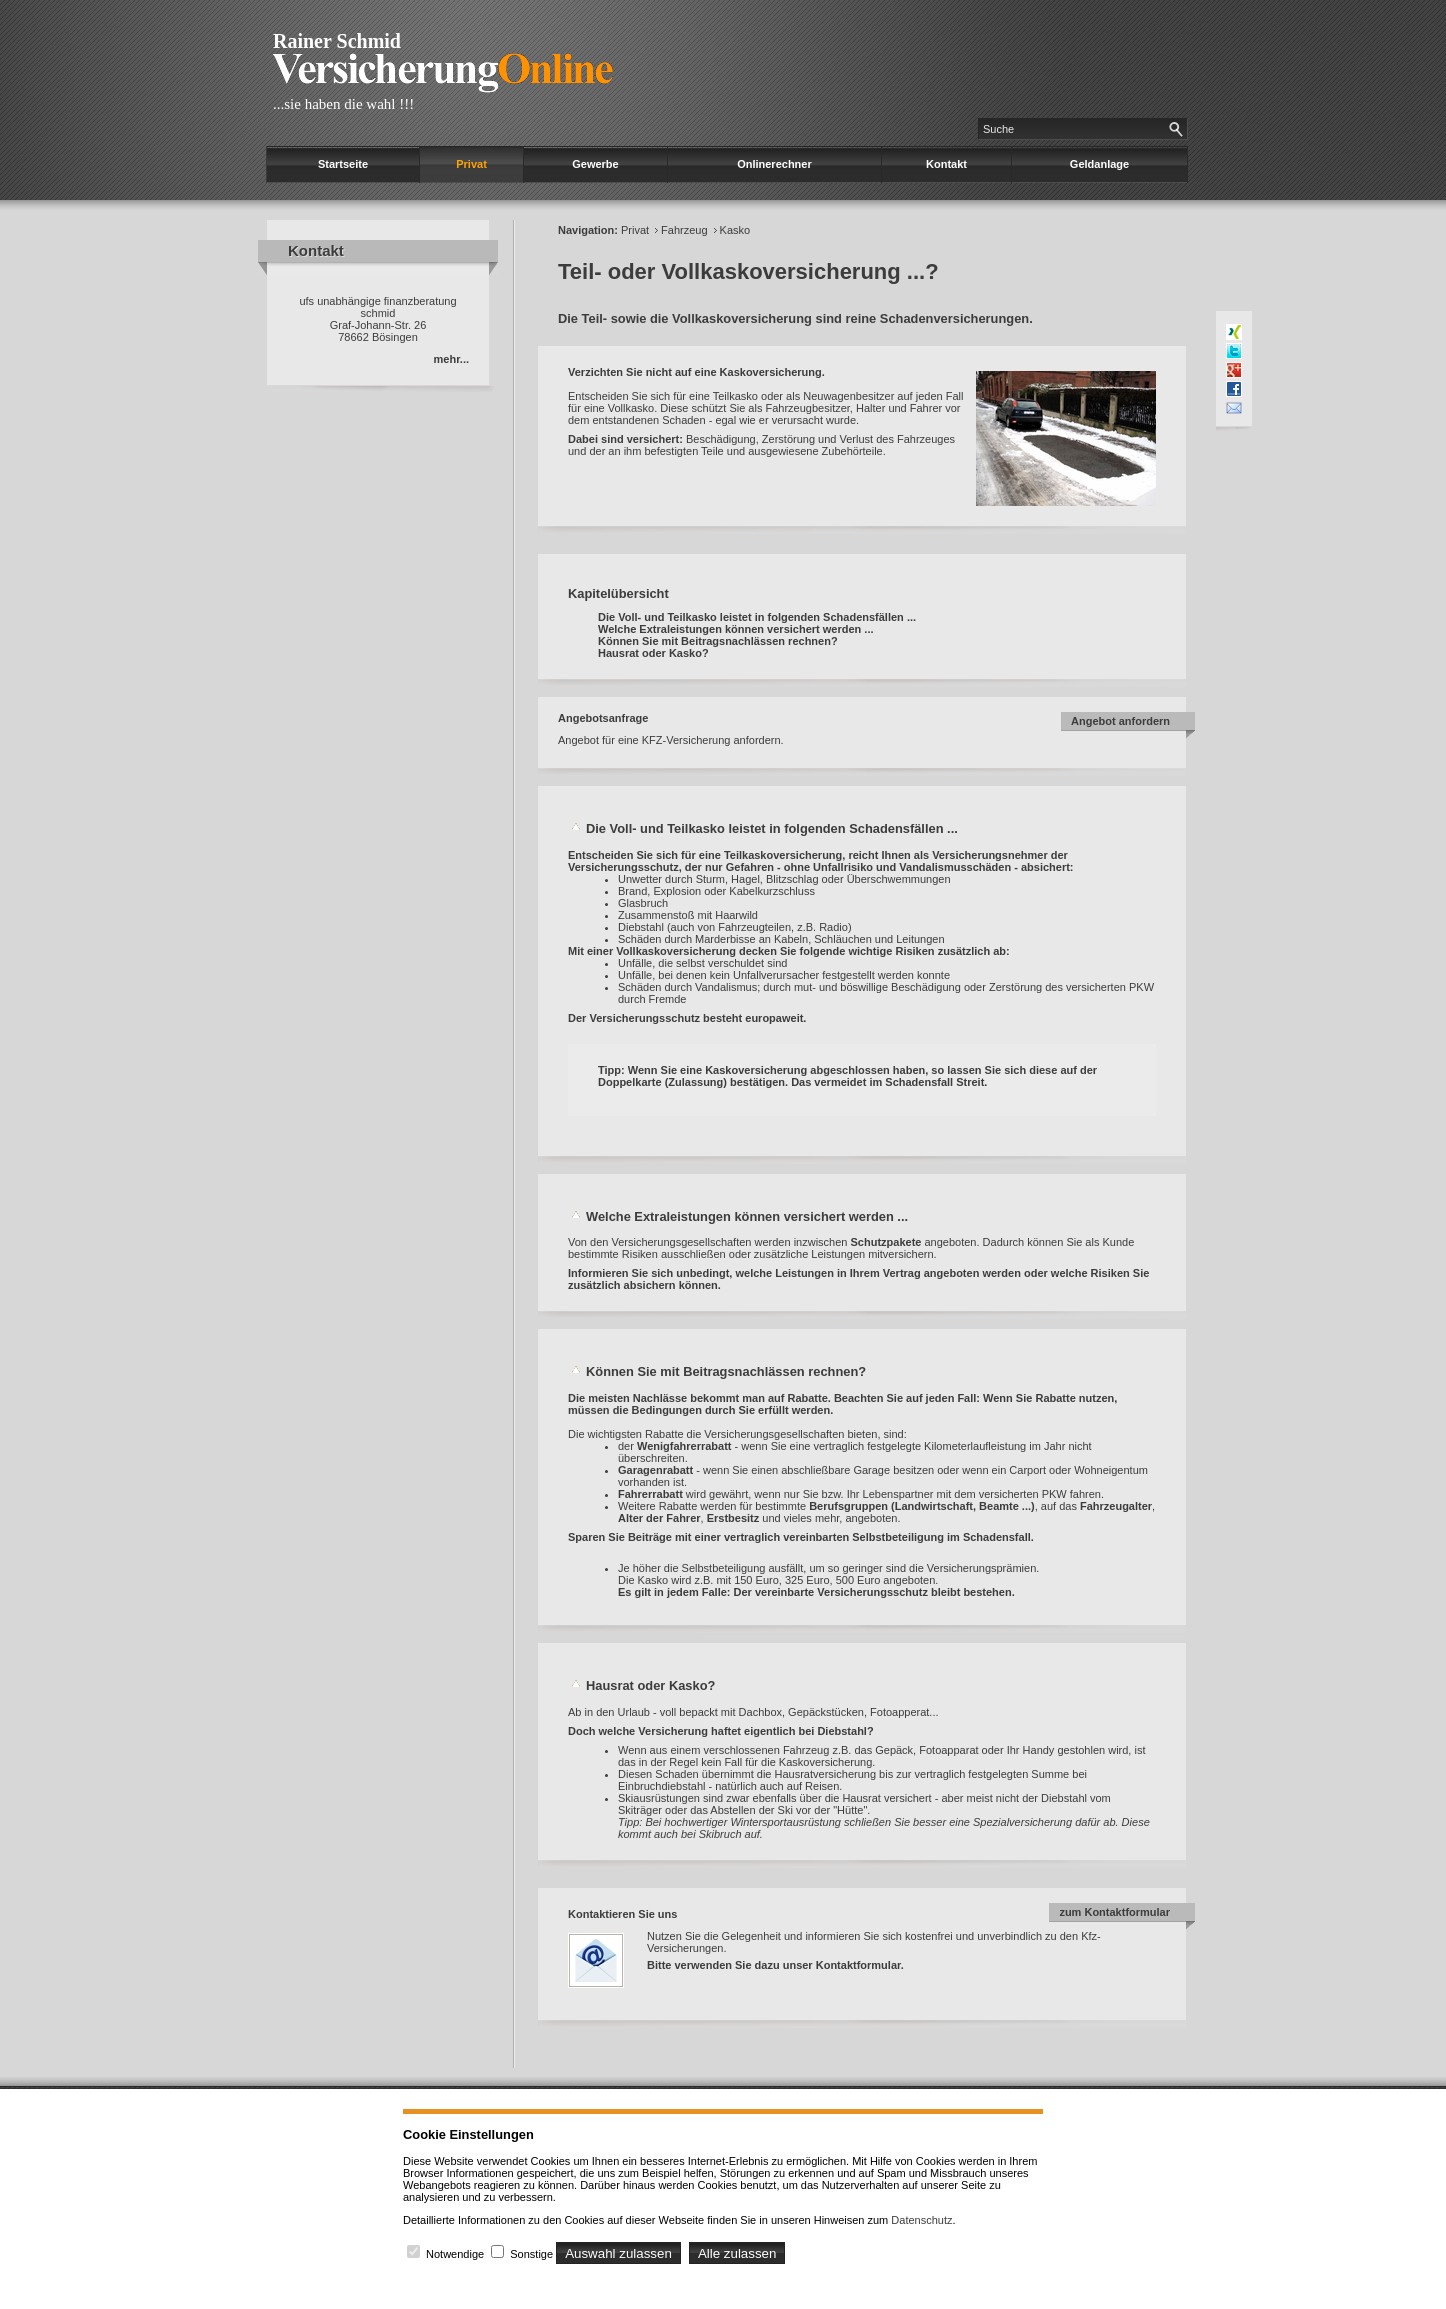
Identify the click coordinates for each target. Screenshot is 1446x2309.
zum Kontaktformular (1114, 1912)
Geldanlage (1099, 164)
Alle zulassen (737, 2253)
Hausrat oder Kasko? (653, 653)
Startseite (343, 164)
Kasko (735, 230)
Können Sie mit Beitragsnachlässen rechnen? (718, 641)
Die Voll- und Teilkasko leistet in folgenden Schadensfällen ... (757, 617)
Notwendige (455, 2254)
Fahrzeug (684, 230)
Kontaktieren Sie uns (622, 1914)
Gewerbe (595, 164)
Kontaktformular (858, 1965)
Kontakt (946, 164)
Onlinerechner (774, 164)
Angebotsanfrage (603, 718)
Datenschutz (921, 2220)
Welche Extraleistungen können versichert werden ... (736, 629)
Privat (471, 164)
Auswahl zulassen (618, 2253)
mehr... (451, 359)
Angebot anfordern (1120, 721)
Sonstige (531, 2254)
